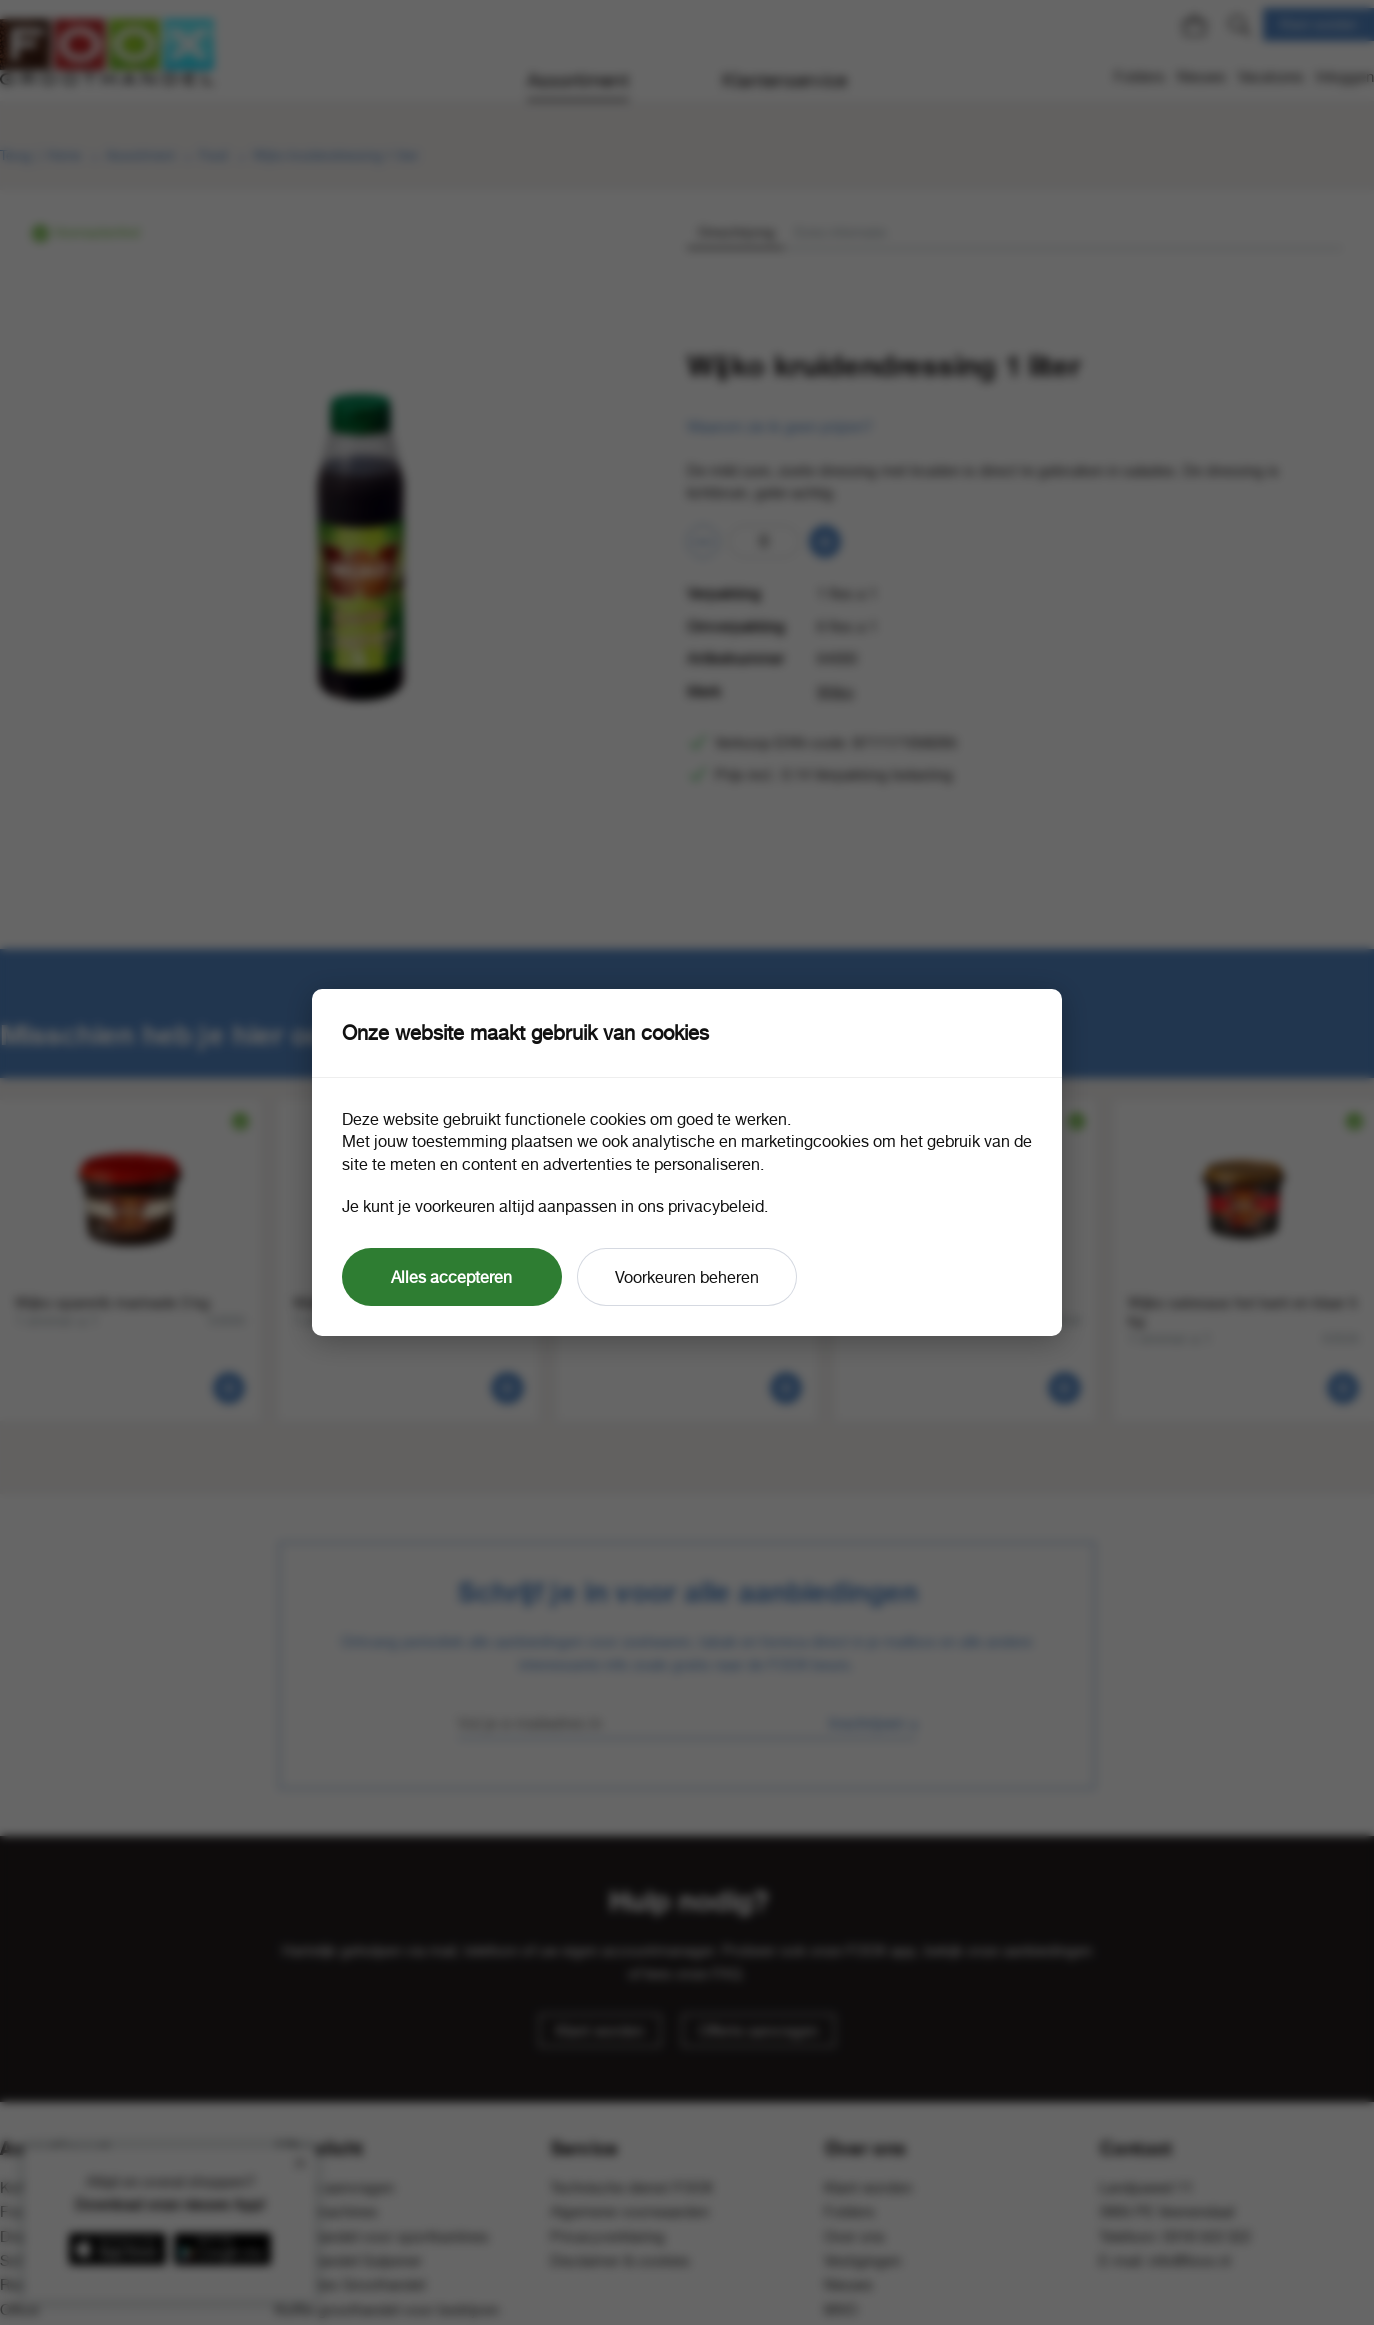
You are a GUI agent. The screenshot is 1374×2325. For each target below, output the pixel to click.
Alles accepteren (451, 1277)
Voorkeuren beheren (687, 1277)
